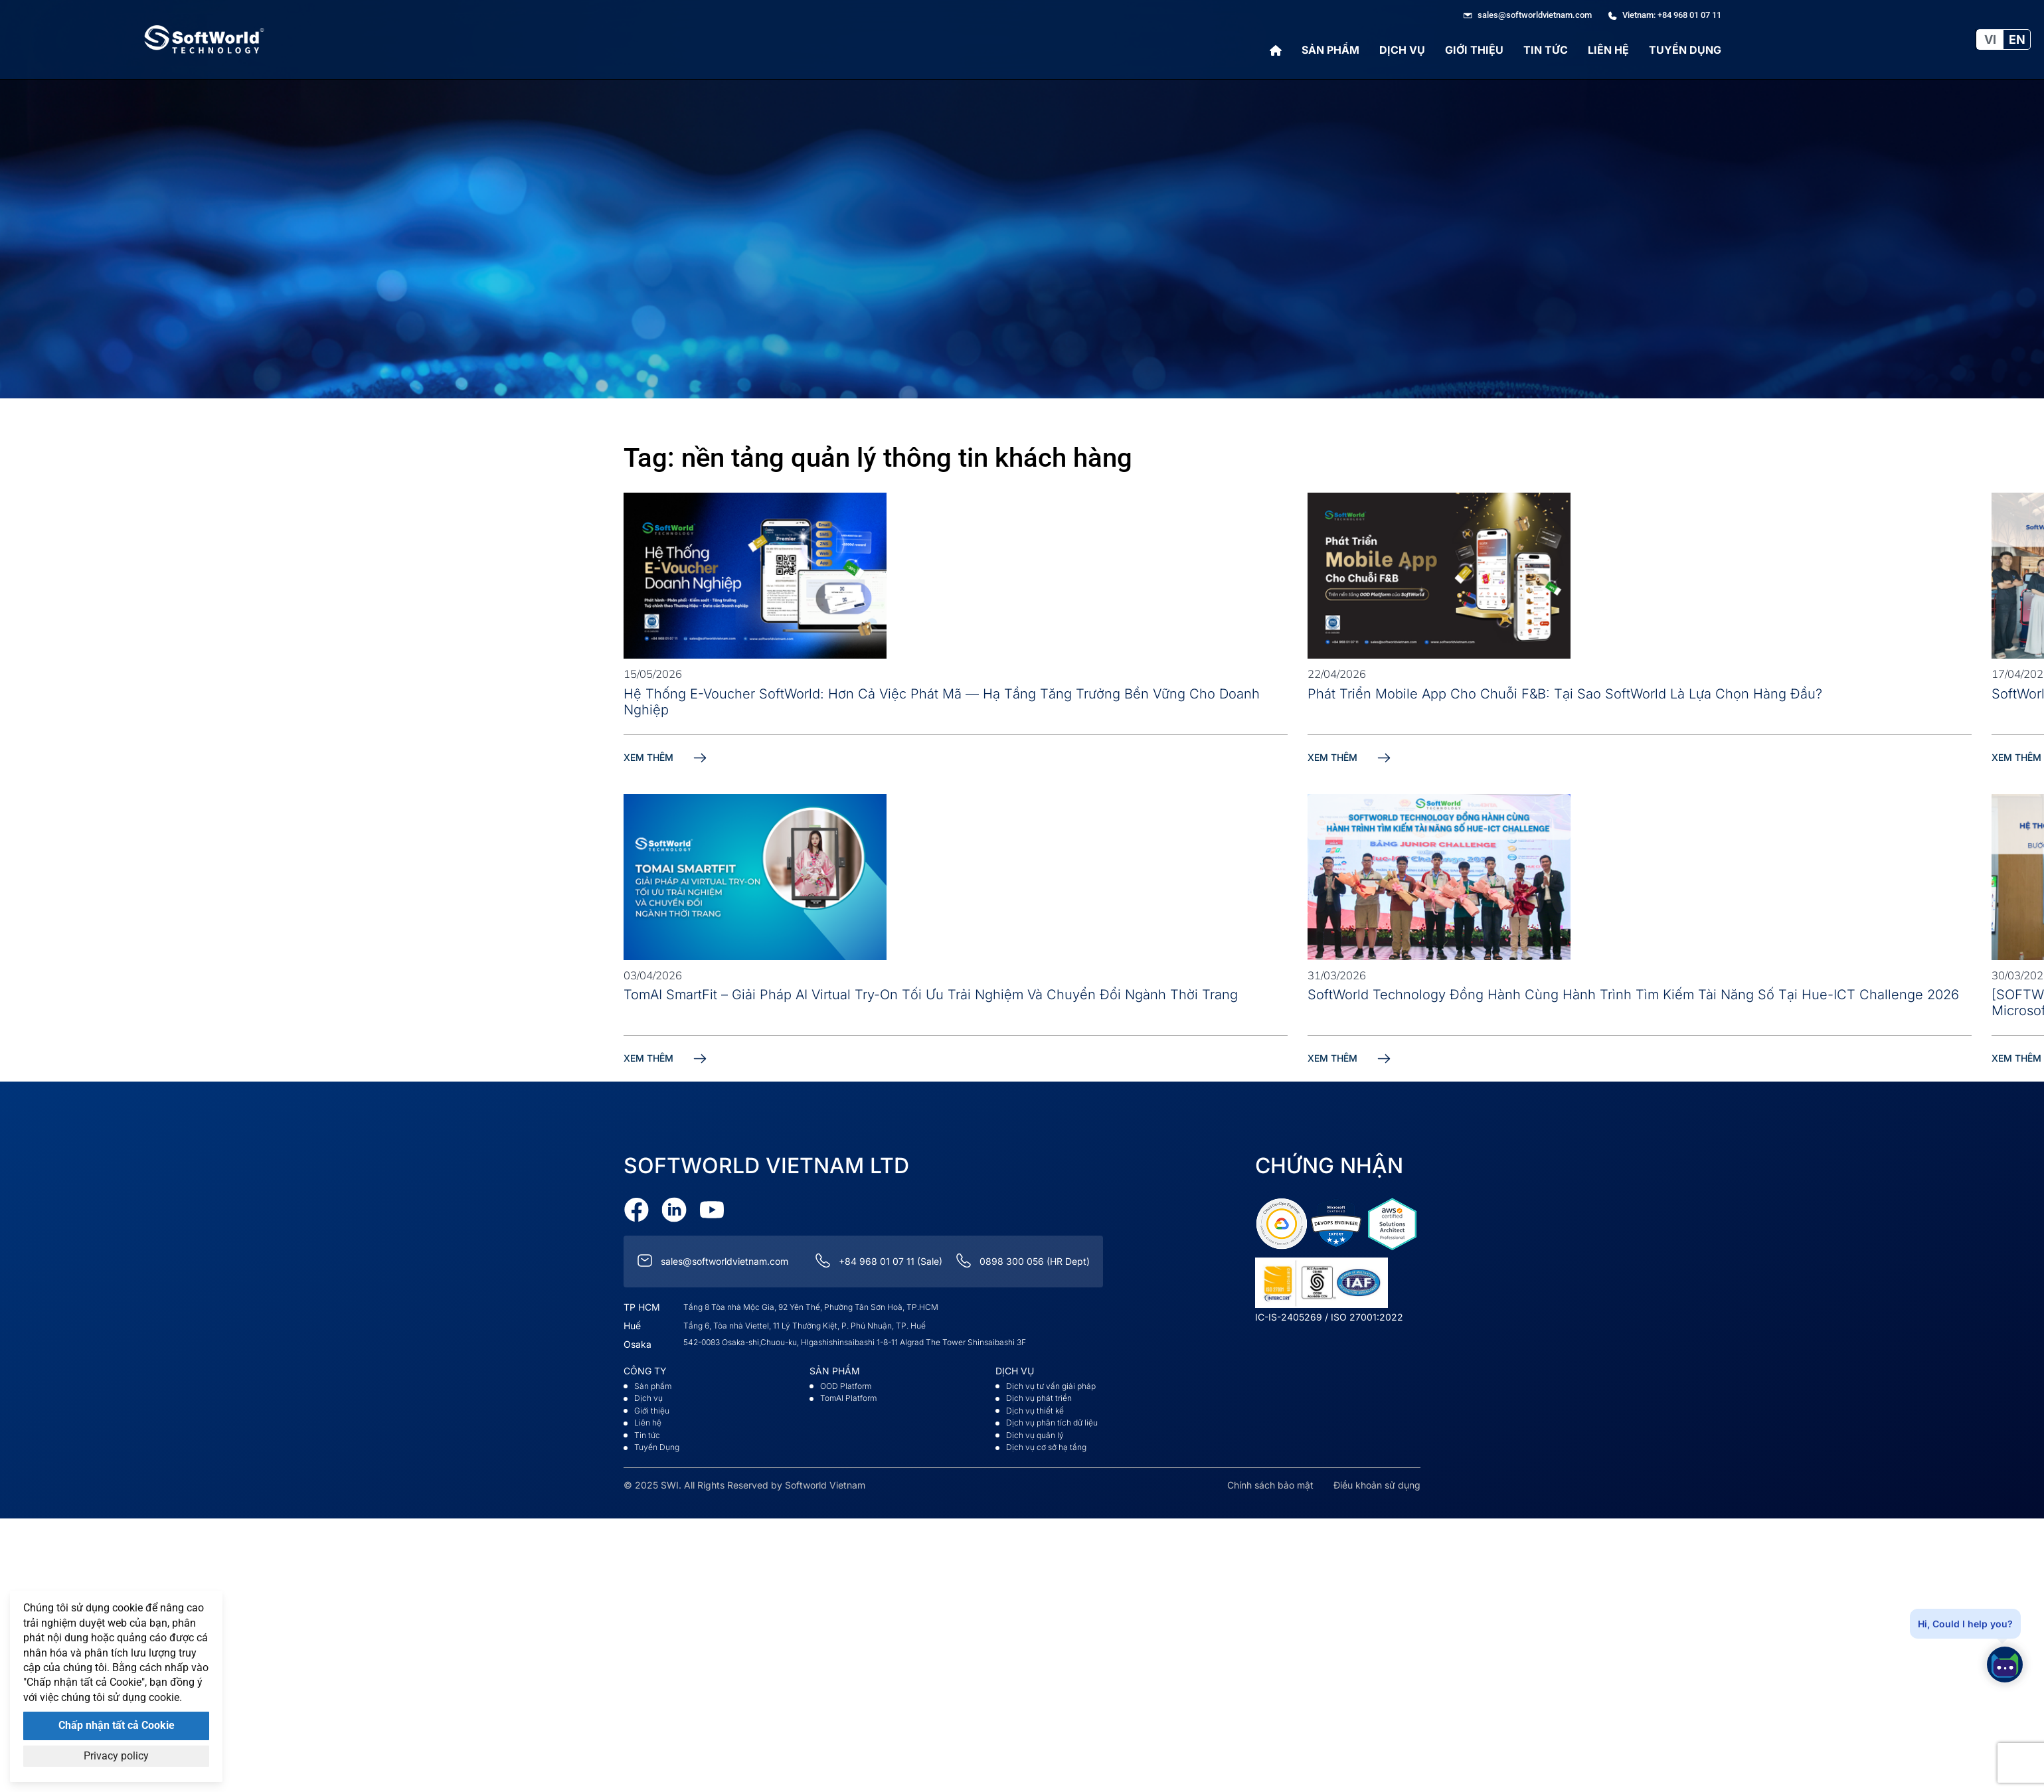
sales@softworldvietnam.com (724, 1261)
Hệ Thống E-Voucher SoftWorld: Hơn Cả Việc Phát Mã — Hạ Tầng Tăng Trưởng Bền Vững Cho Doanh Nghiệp (942, 702)
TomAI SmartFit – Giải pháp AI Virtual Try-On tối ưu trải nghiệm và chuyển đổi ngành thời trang (931, 995)
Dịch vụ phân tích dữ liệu (1052, 1422)
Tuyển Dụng (1685, 49)
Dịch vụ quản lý (1035, 1435)
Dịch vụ (1402, 49)
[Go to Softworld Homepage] (204, 39)
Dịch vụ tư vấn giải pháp (1051, 1386)
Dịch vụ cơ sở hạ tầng (1046, 1447)
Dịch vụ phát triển (1039, 1398)
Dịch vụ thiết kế (1035, 1411)
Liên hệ (1608, 49)
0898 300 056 (1011, 1261)
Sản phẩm (1330, 49)
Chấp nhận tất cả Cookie (116, 1725)
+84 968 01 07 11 (876, 1261)
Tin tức (1545, 49)
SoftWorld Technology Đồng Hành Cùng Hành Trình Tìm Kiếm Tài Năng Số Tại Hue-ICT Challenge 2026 (1633, 995)
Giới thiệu (1474, 49)
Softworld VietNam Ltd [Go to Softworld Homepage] (766, 1166)
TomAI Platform (848, 1398)
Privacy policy (116, 1756)
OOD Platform (845, 1386)
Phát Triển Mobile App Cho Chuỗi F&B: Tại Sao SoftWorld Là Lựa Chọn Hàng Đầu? (1565, 694)
